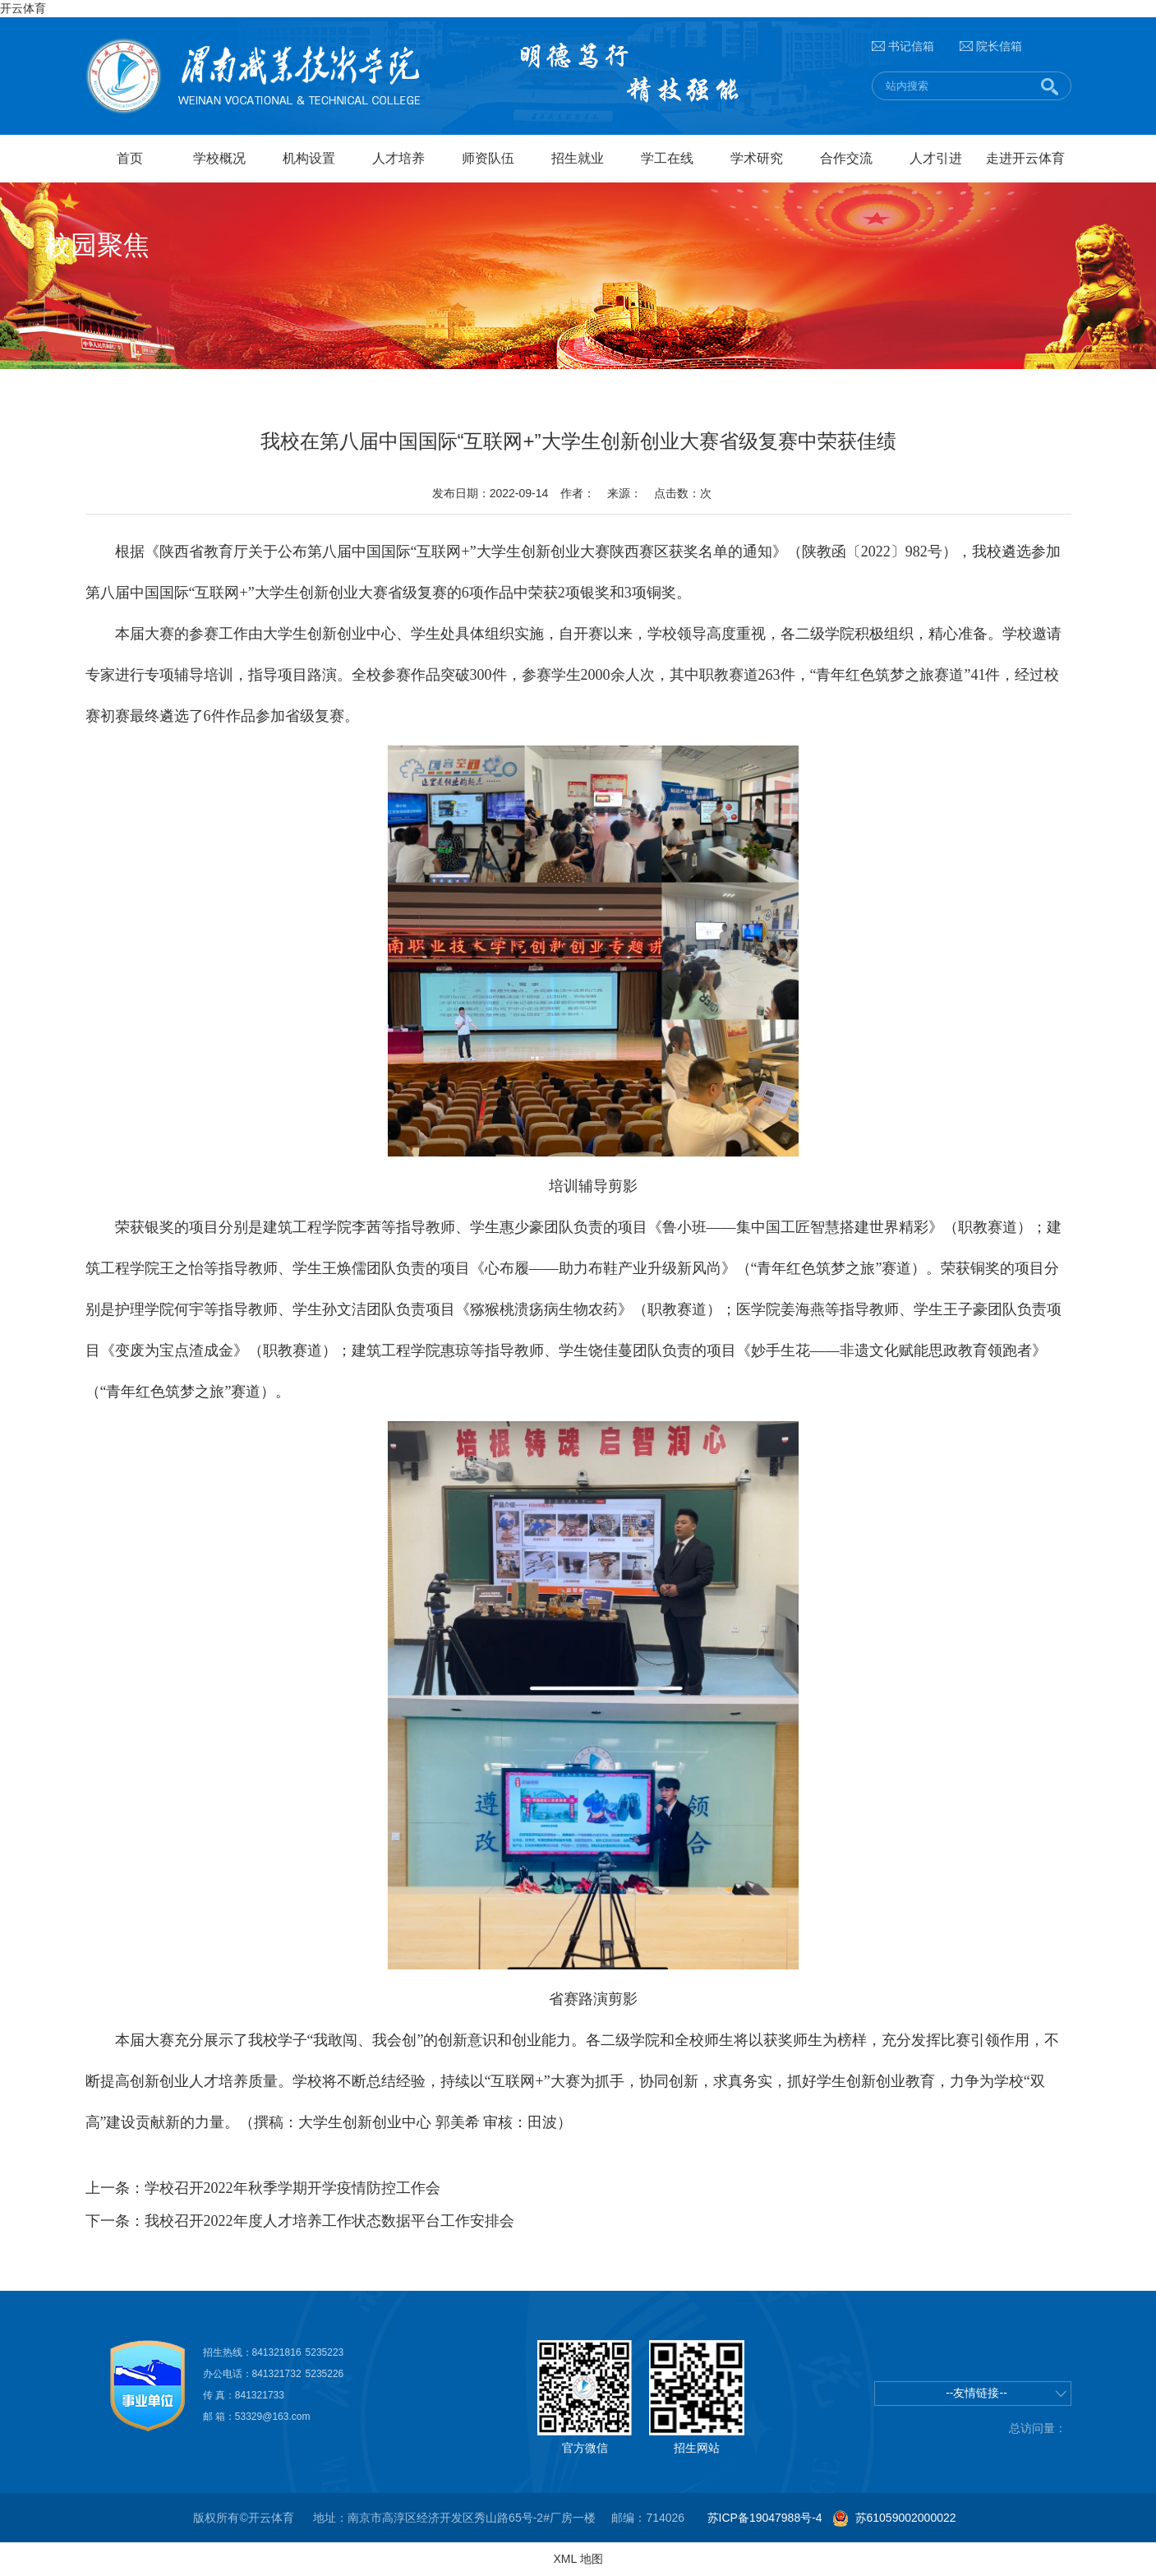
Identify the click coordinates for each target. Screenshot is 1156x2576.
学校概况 (219, 158)
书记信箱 (911, 46)
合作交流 (846, 158)
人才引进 (936, 158)
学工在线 (667, 158)
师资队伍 (488, 158)
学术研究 (756, 158)
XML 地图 (577, 2558)
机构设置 (309, 158)
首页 (130, 158)
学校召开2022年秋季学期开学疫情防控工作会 (292, 2188)
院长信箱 (999, 46)
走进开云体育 (1025, 158)
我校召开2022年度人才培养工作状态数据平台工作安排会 (329, 2221)
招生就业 (577, 158)
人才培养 (398, 158)
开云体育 (23, 8)
